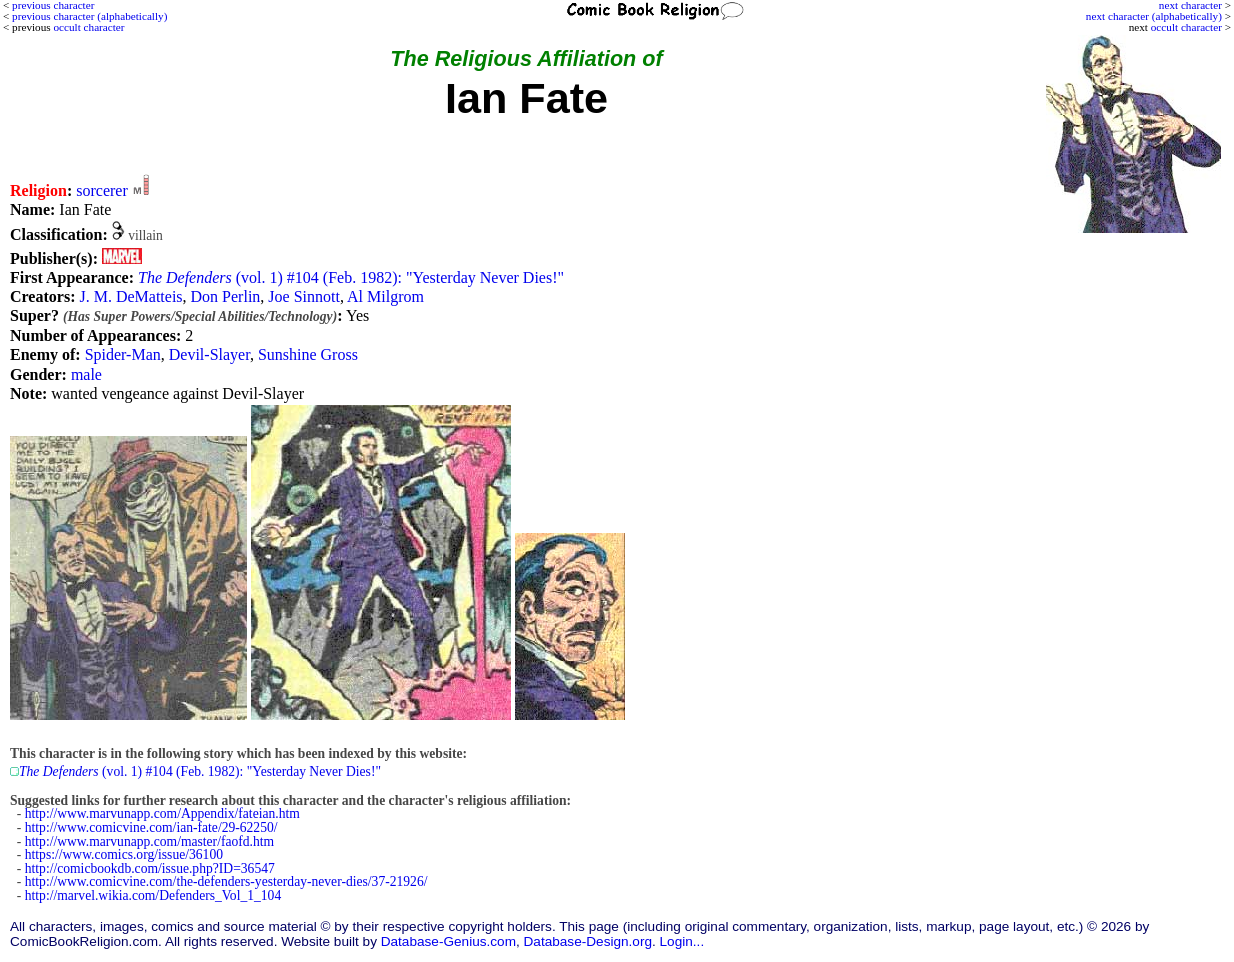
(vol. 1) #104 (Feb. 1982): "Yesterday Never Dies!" (351, 277)
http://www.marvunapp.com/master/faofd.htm (149, 841)
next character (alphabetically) (1154, 16)
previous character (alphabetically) (89, 16)
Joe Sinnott (304, 296)
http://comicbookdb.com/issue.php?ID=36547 (150, 868)
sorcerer (102, 190)
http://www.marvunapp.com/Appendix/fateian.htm (162, 813)
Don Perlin (226, 296)
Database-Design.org (588, 941)
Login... (682, 941)
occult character (1186, 27)
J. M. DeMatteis (130, 296)
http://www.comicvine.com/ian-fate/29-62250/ (151, 827)
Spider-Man (123, 354)
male (86, 374)
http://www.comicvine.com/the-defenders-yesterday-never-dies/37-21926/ (226, 881)
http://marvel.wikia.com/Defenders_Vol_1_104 (153, 895)
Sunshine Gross (308, 354)
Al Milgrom (385, 296)
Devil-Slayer (209, 354)
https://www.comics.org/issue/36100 (124, 854)
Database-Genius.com (448, 941)
